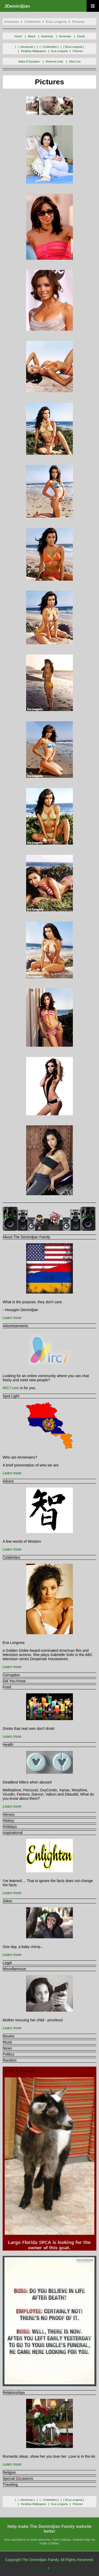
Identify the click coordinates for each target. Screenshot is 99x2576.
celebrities (32, 22)
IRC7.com (11, 1388)
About (31, 36)
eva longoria (56, 22)
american (11, 22)
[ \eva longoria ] (73, 46)
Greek (81, 36)
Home (18, 36)
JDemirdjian (17, 6)
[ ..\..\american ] (25, 46)
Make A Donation (29, 61)
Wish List (75, 61)
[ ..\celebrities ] (49, 46)
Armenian (65, 36)
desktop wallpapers (33, 51)
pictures (78, 22)
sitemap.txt (39, 2567)
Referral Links (54, 61)
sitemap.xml (58, 2567)
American (47, 36)
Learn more (12, 1318)
